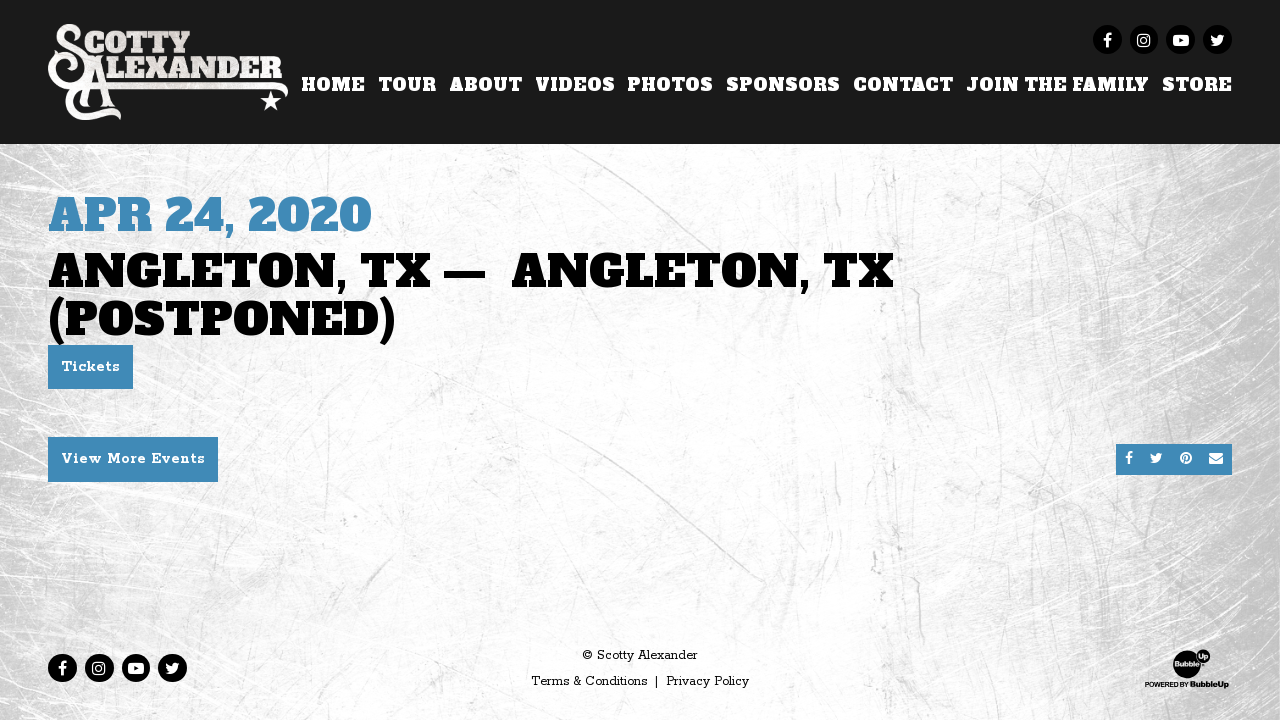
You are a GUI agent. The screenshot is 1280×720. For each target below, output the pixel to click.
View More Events (133, 459)
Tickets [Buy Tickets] (90, 367)
